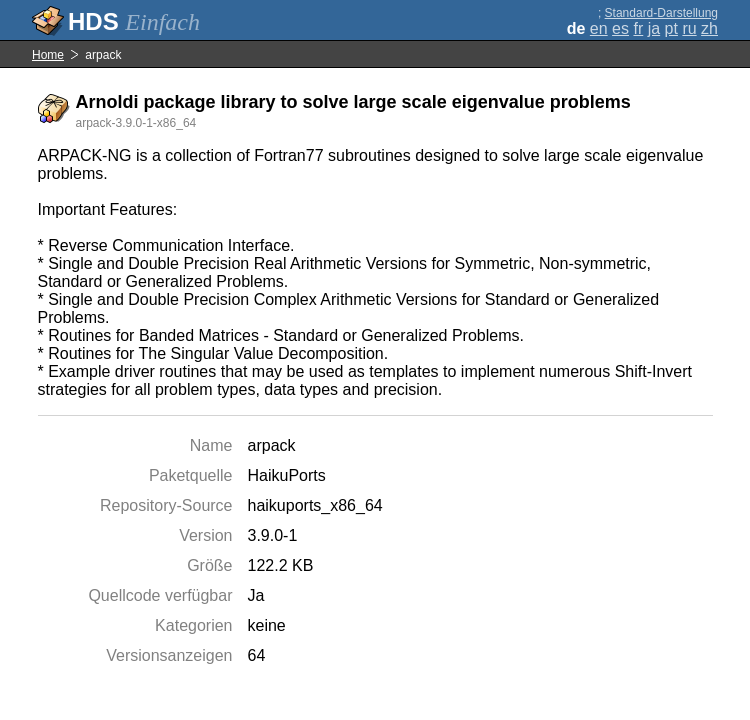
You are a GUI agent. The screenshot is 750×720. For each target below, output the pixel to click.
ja (654, 28)
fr (638, 28)
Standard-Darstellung (661, 13)
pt (671, 28)
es (620, 28)
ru (689, 28)
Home (48, 55)
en (599, 28)
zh (709, 28)
